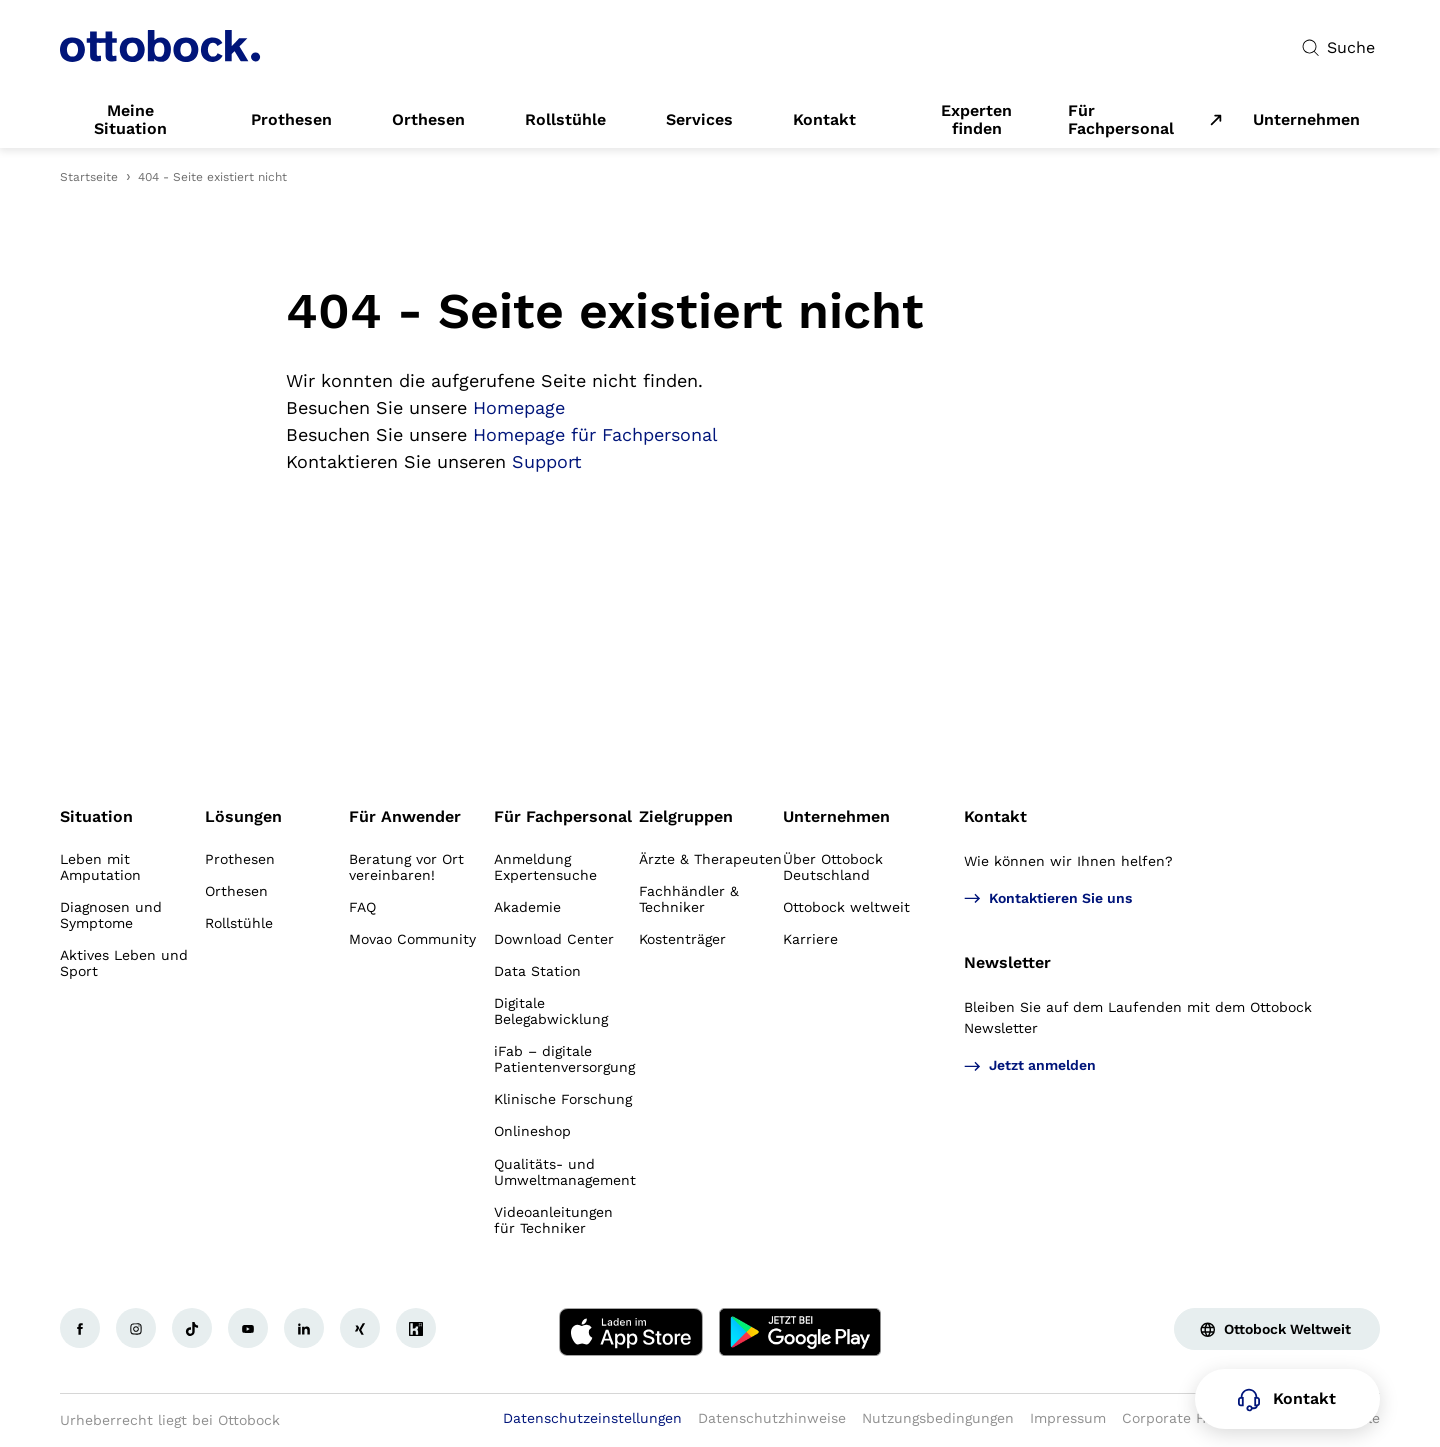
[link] (130, 120)
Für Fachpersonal (1121, 120)
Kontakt (995, 816)
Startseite (89, 177)
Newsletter (1007, 962)
